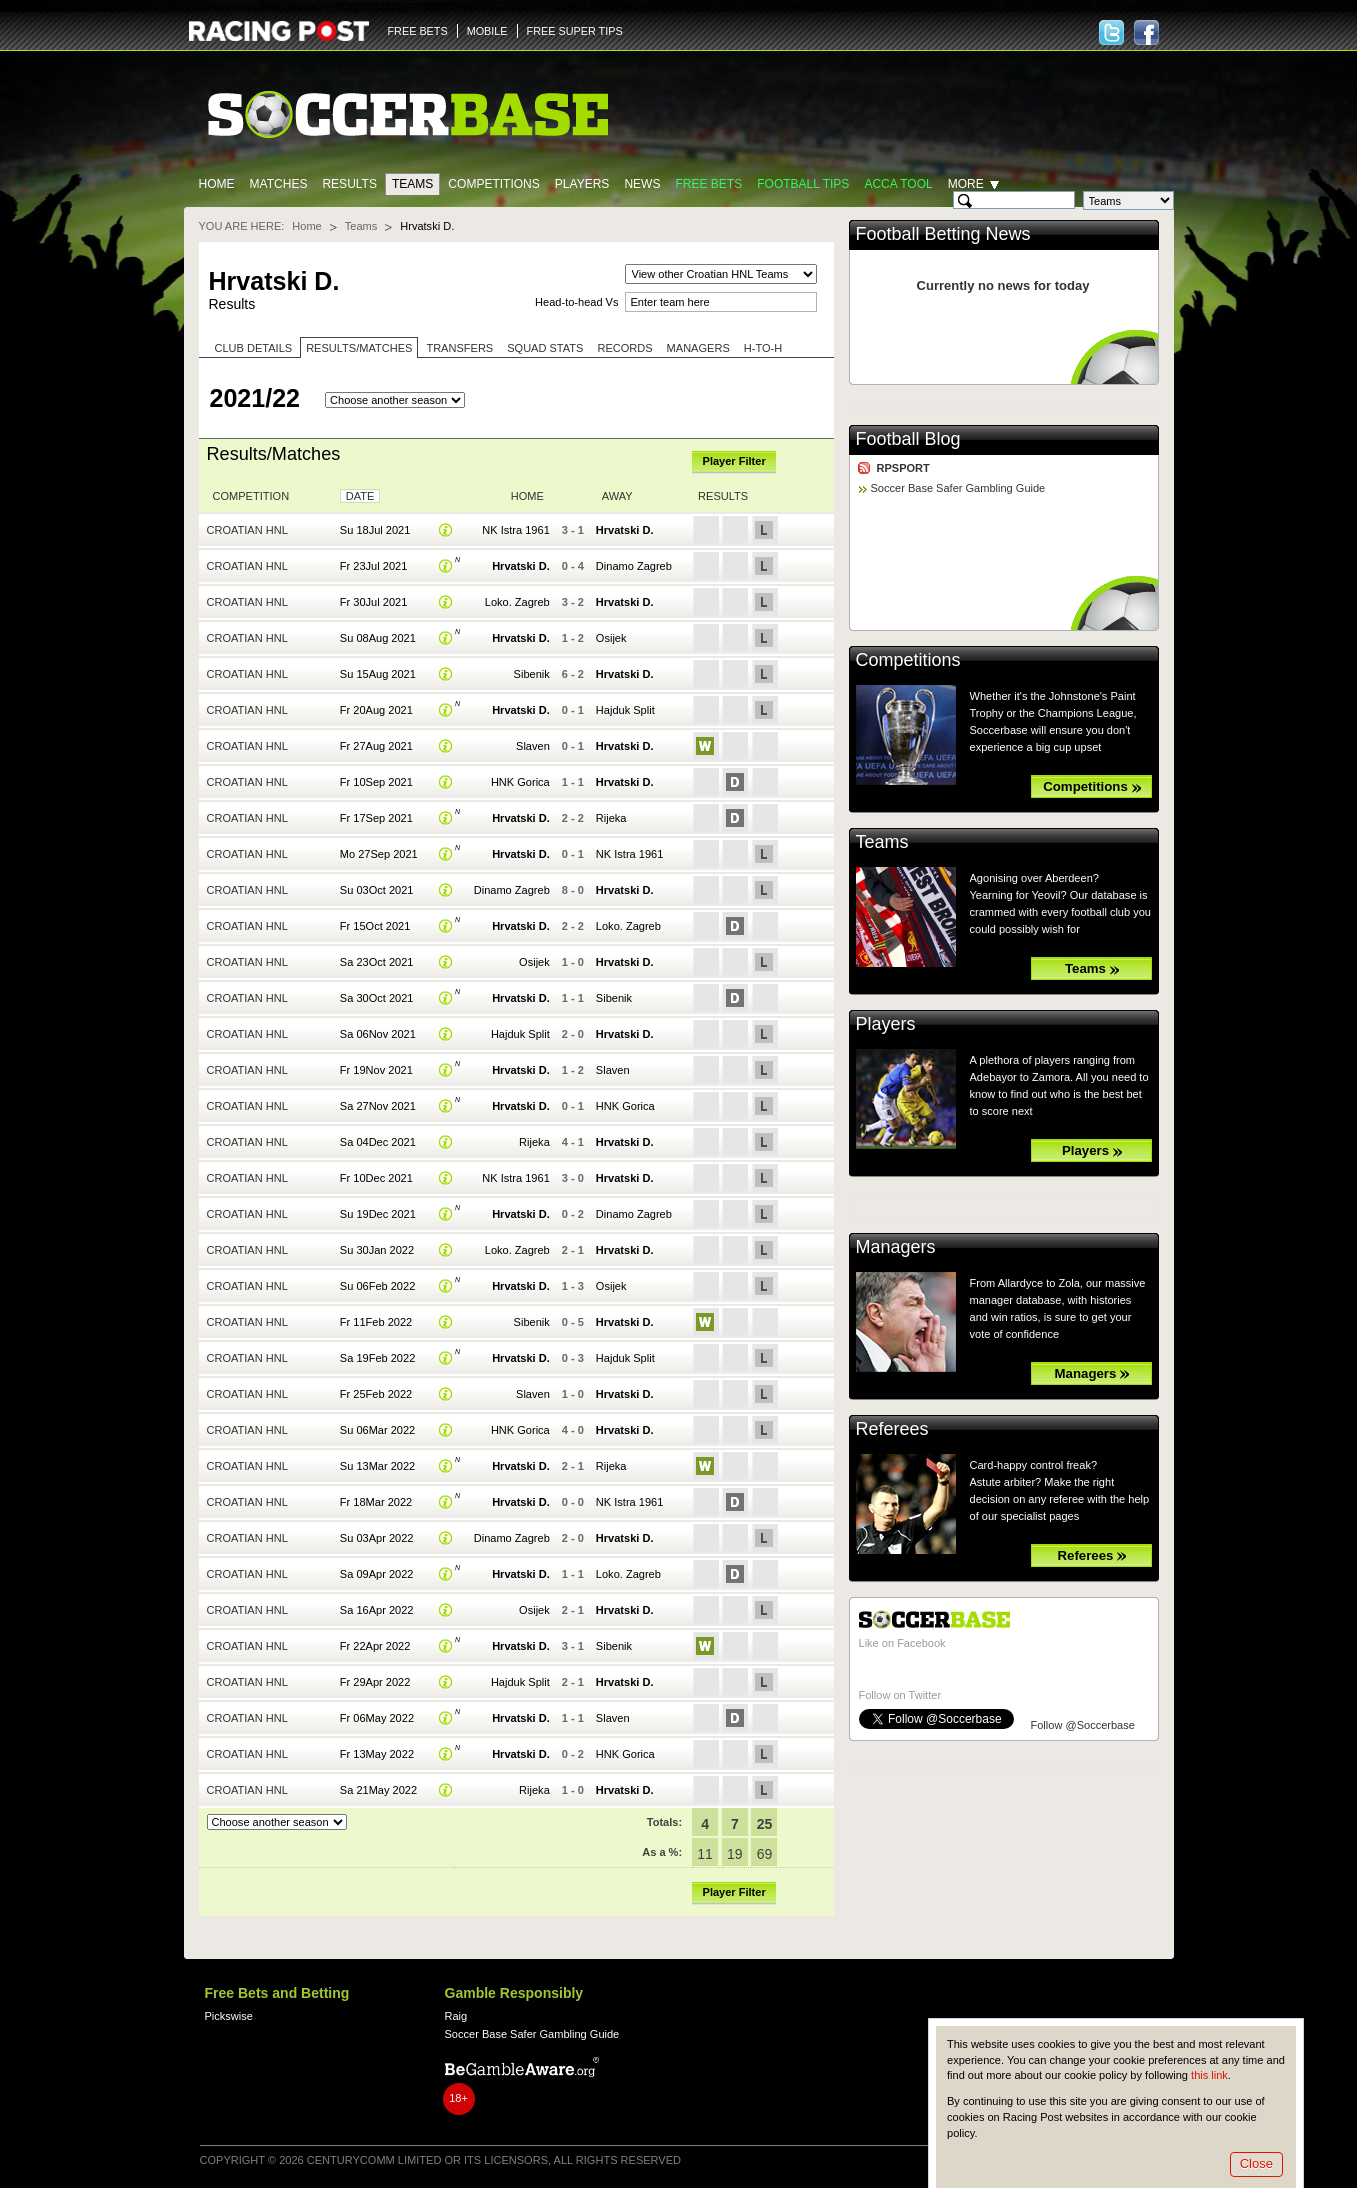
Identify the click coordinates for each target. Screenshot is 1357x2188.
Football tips (803, 184)
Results (349, 184)
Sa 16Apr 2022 (377, 1610)
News (642, 184)
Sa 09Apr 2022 (377, 1574)
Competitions (493, 184)
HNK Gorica (520, 782)
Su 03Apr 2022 (377, 1538)
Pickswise (229, 2016)
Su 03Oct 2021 (377, 890)
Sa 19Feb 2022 (377, 1358)
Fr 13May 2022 (377, 1754)
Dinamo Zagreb (634, 566)
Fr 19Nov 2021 (376, 1070)
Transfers (459, 348)
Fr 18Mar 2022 (376, 1502)
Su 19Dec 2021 (378, 1214)
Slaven (533, 746)
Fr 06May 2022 (377, 1718)
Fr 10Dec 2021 (376, 1178)
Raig (456, 2016)
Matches (279, 184)
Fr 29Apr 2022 (375, 1682)
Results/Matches (359, 348)
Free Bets (708, 184)
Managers (698, 348)
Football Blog (908, 439)
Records (624, 348)
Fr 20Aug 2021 (376, 710)
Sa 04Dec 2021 (378, 1142)
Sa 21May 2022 (378, 1790)
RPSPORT (903, 468)
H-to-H (763, 348)
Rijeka (611, 818)
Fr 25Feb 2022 (376, 1394)
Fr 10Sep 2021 (376, 782)
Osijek (611, 638)
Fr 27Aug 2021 (376, 746)
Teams (412, 184)
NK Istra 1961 (515, 530)
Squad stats (545, 348)
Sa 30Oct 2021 (377, 998)
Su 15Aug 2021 (378, 674)
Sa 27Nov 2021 (378, 1106)
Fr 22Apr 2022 (375, 1646)
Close (1256, 2163)
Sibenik (532, 674)
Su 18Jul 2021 (375, 530)
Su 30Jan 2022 (377, 1250)
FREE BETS (418, 31)
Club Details (254, 348)
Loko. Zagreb (517, 602)
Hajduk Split (625, 710)
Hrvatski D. (625, 530)
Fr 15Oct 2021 (375, 926)
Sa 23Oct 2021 (377, 962)
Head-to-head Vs (576, 302)
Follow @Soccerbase (1083, 1725)
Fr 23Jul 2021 (373, 566)
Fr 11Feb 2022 (376, 1322)
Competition (251, 496)
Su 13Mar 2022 (377, 1466)
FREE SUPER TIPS (575, 31)
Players (582, 184)
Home (217, 184)
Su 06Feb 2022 (377, 1286)
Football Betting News (943, 234)
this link (1209, 2075)
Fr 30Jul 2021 (373, 602)
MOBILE (487, 31)
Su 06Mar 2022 (377, 1430)
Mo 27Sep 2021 (379, 854)
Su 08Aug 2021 (378, 638)
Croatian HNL (247, 530)
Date (360, 496)
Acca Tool (898, 184)
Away (617, 496)
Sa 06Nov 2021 (378, 1034)
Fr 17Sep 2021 (376, 818)
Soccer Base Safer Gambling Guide (958, 488)
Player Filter (734, 461)
